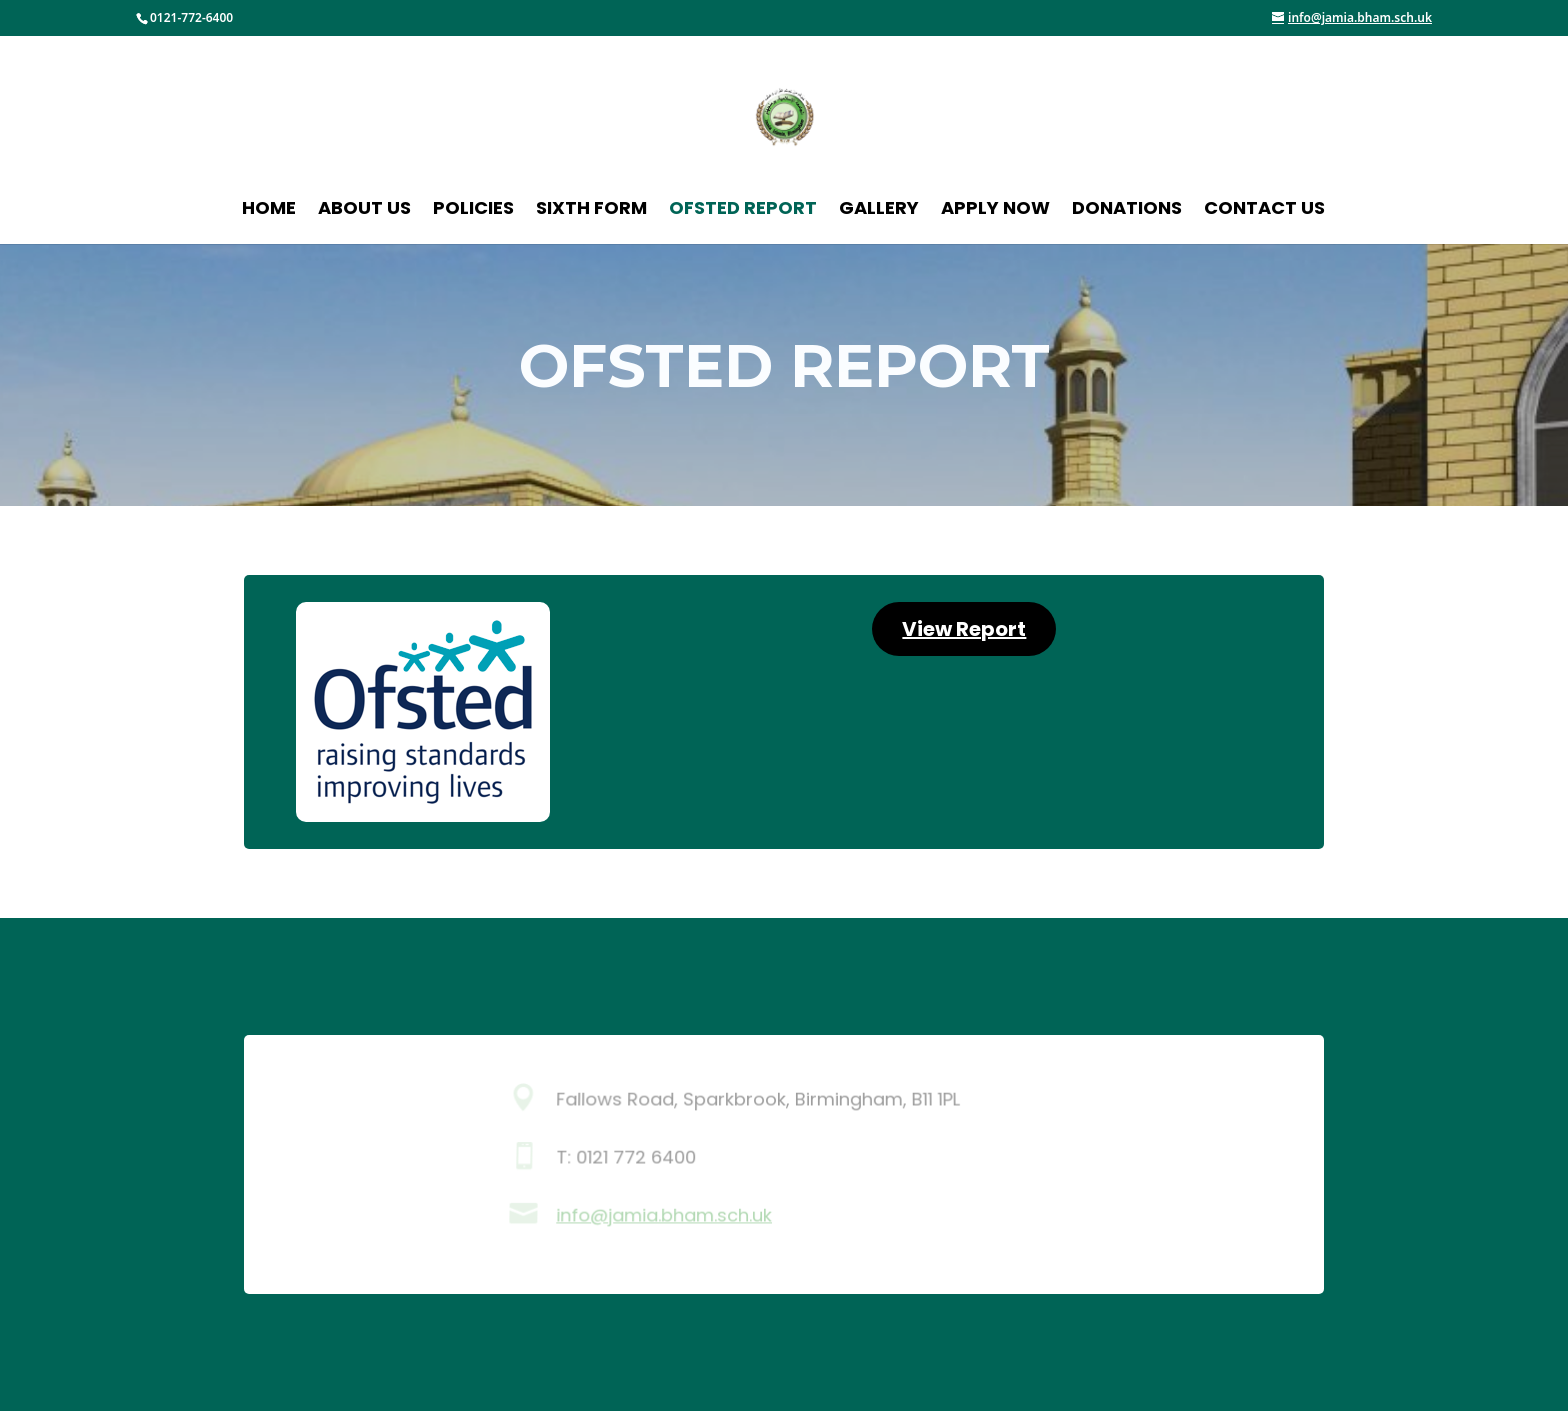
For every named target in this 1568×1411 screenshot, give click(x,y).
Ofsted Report (743, 210)
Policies (473, 210)
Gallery (879, 210)
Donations (1127, 210)
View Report (964, 629)
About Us (364, 210)
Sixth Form (591, 210)
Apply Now (995, 210)
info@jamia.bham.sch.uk (664, 1216)
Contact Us (1264, 210)
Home (269, 210)
